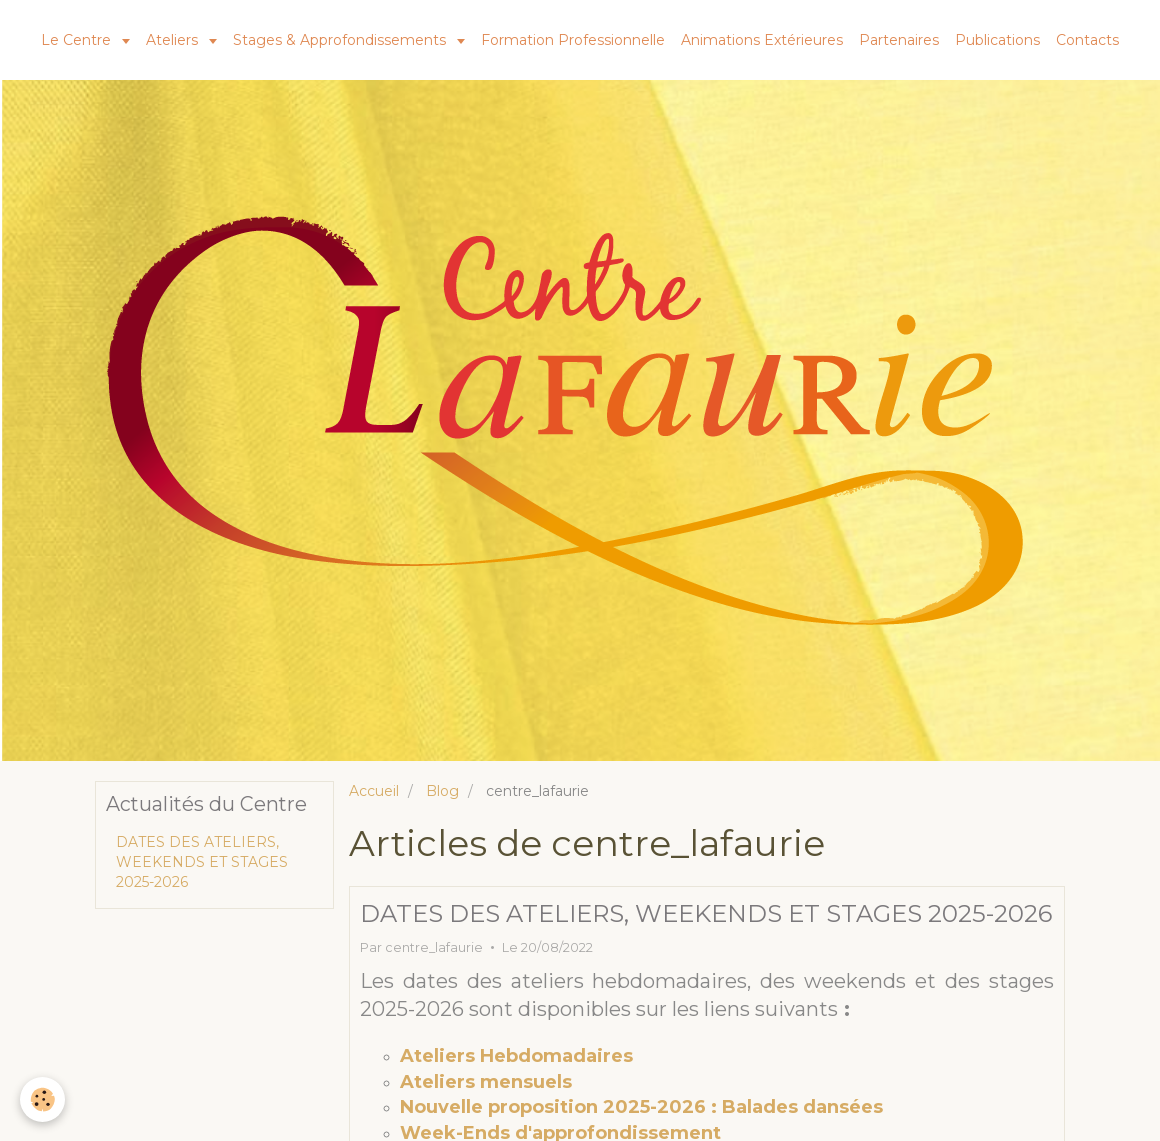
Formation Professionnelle (573, 40)
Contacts (1087, 40)
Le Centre (78, 40)
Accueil (374, 791)
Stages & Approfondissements (341, 40)
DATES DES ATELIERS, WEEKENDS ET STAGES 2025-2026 (706, 913)
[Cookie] (42, 1099)
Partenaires (899, 40)
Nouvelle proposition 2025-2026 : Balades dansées (641, 1107)
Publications (997, 40)
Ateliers (174, 40)
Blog (442, 791)
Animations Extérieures (762, 40)
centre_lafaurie (434, 947)
